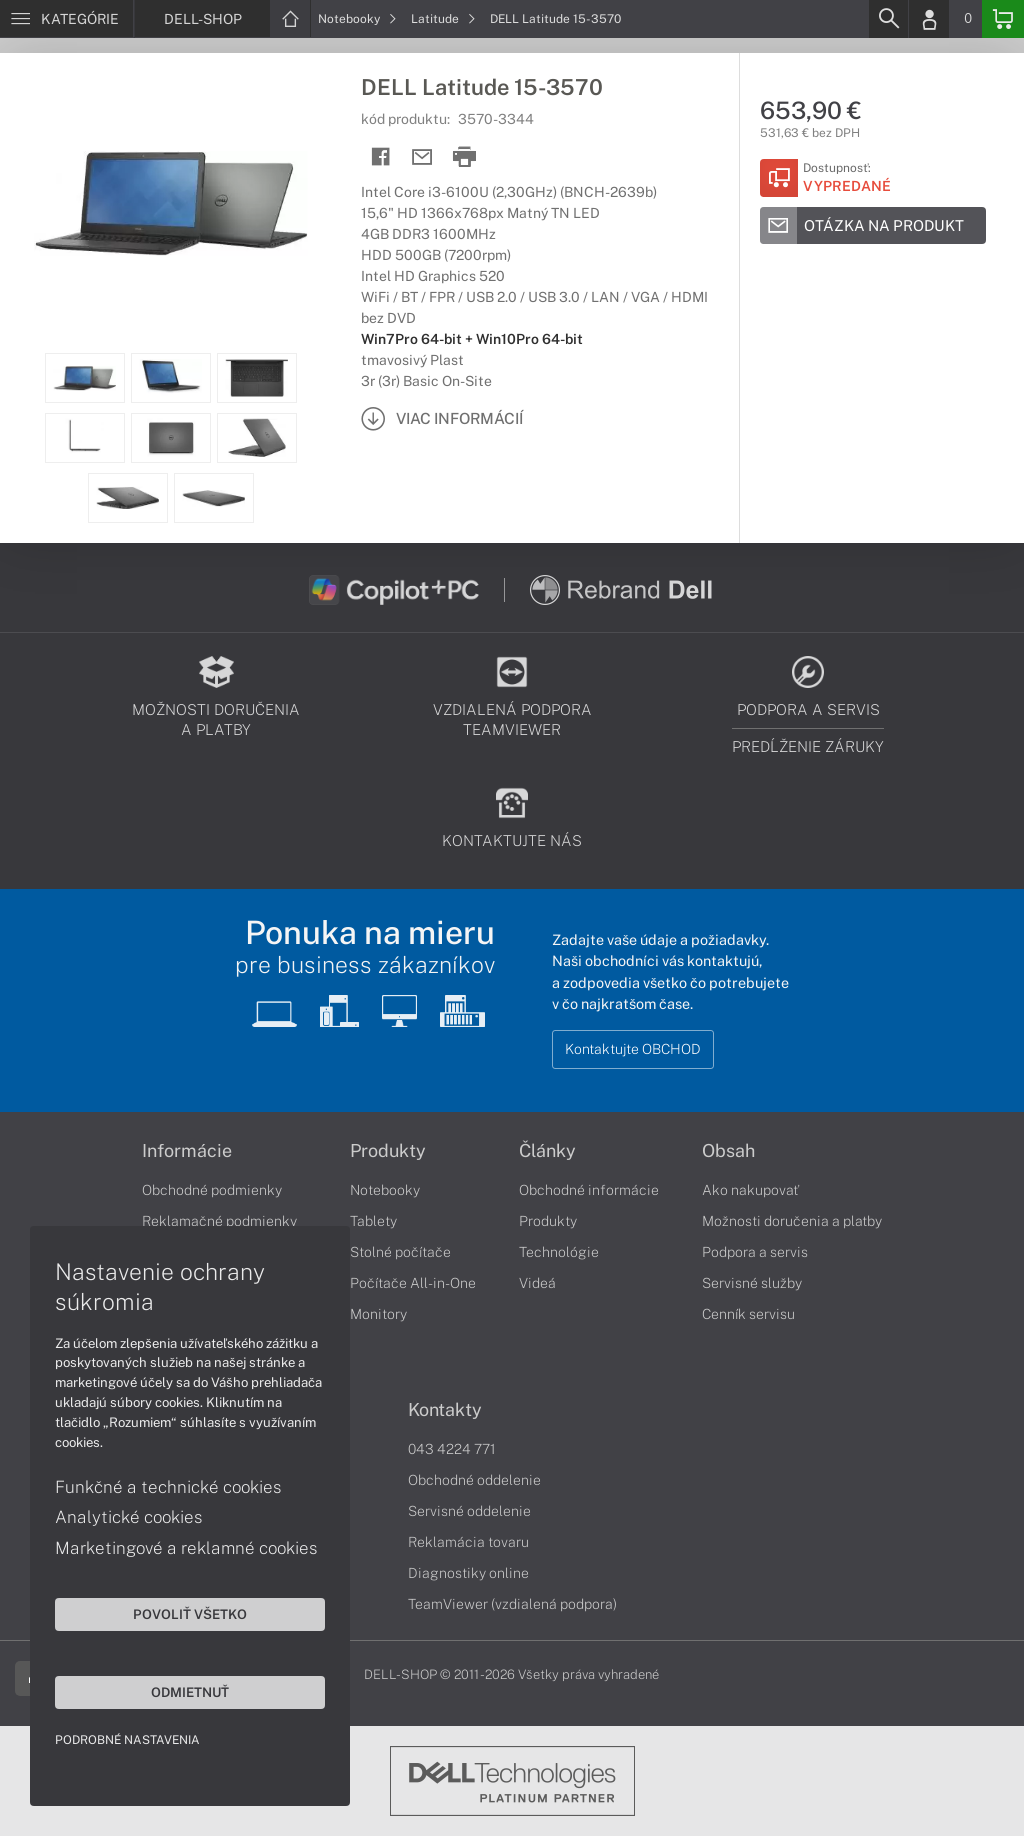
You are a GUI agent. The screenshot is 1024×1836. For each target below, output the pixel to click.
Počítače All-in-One (413, 1283)
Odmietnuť (190, 1692)
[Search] (888, 19)
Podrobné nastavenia (127, 1740)
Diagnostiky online (468, 1573)
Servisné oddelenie (469, 1511)
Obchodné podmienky (212, 1190)
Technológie (559, 1252)
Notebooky (357, 19)
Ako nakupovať (750, 1190)
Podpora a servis (755, 1252)
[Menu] (66, 19)
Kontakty (445, 1410)
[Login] (929, 19)
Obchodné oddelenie (474, 1480)
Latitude (443, 19)
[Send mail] (422, 157)
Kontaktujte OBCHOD (633, 1049)
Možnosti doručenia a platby (792, 1221)
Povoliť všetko (190, 1614)
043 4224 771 (452, 1449)
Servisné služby (752, 1283)
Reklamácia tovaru (468, 1542)
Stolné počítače (400, 1252)
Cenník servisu (748, 1314)
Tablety (373, 1221)
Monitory (378, 1314)
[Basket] (1003, 19)
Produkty (388, 1151)
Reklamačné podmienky (219, 1221)
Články (547, 1151)
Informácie (187, 1151)
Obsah (728, 1151)
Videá (537, 1283)
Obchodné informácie (589, 1190)
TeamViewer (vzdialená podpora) (512, 1604)
